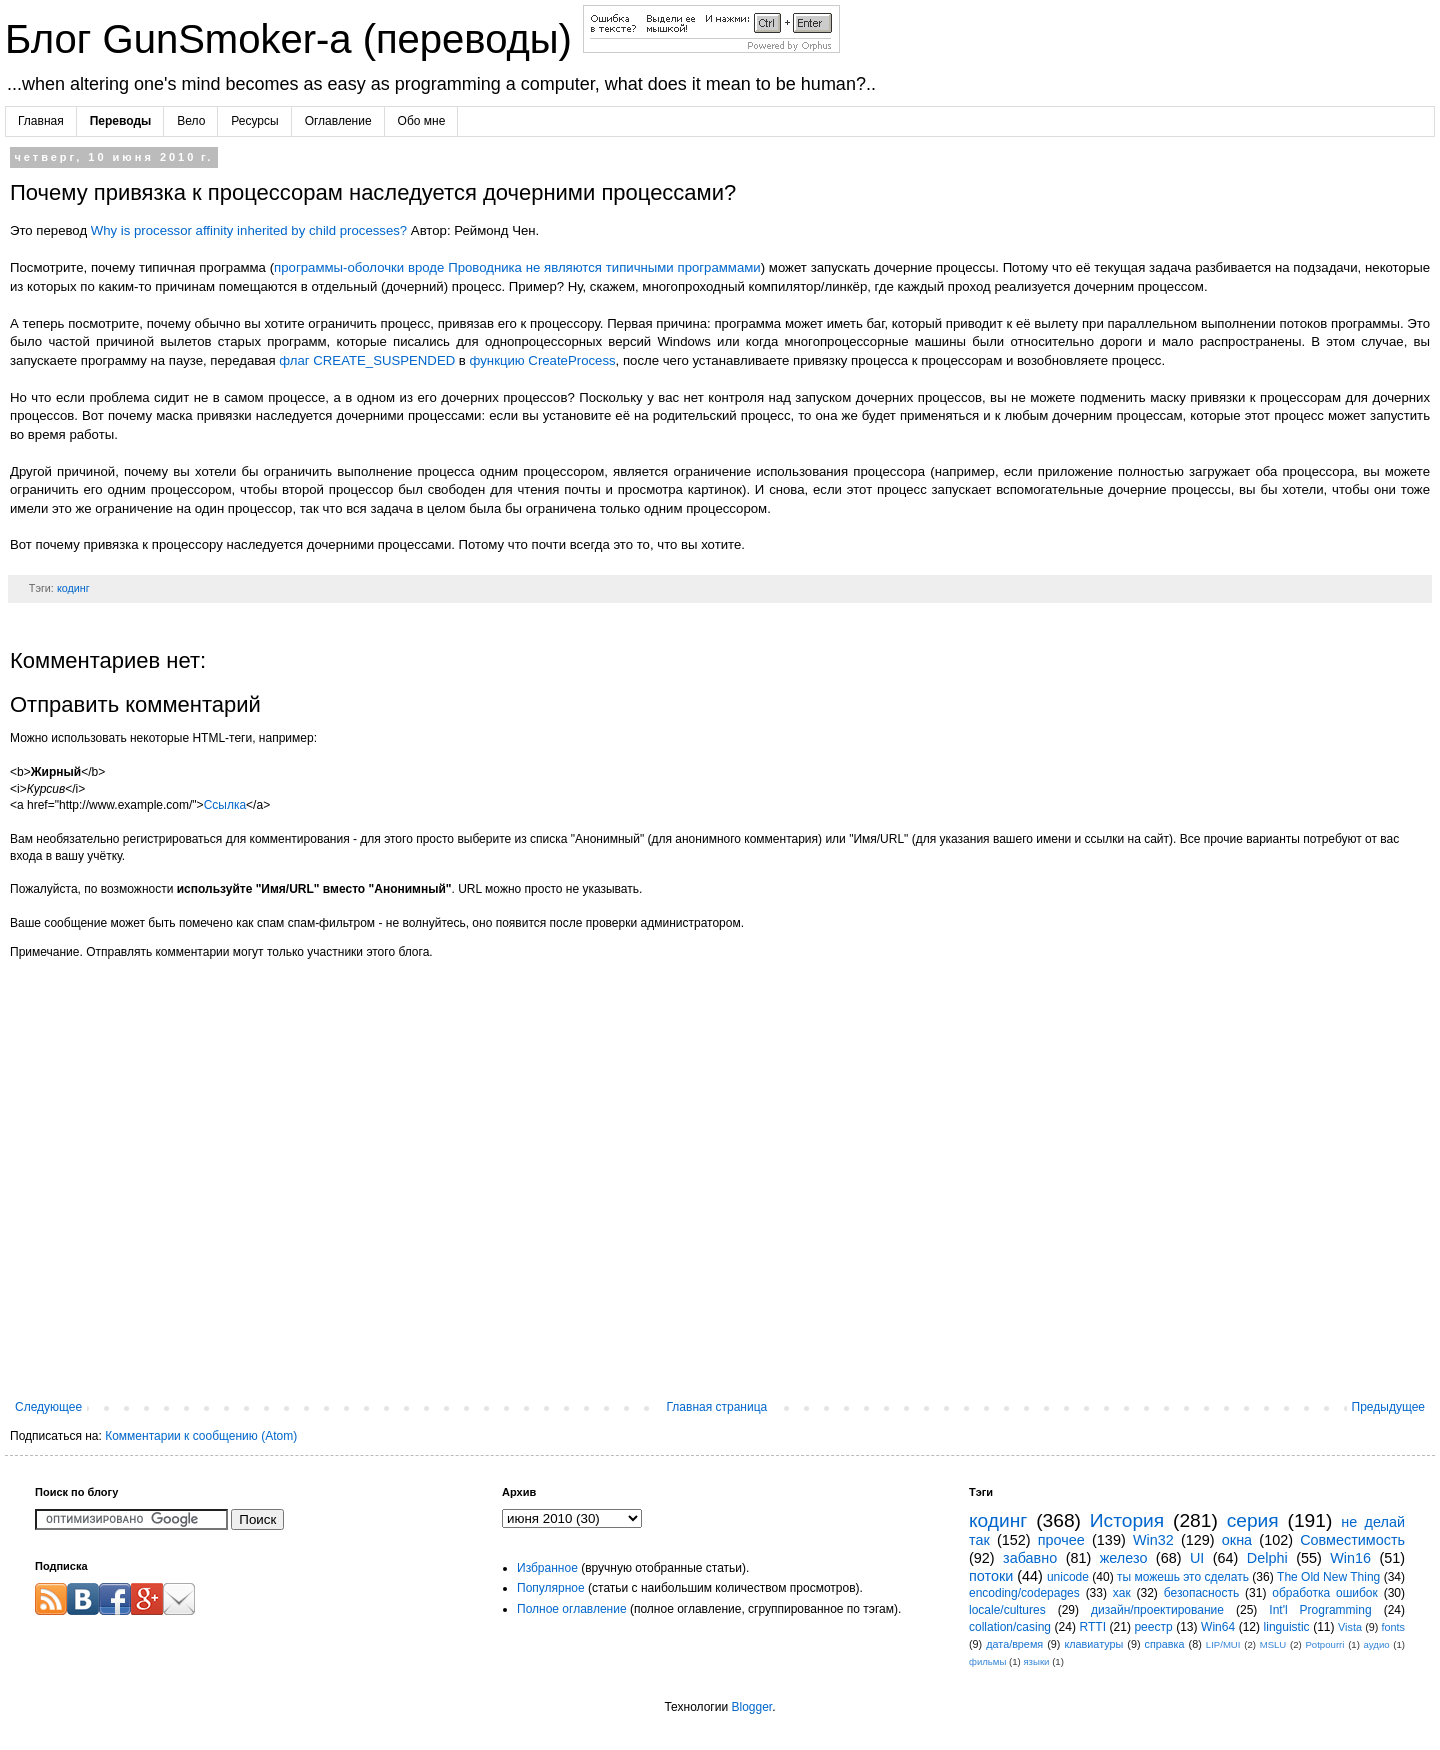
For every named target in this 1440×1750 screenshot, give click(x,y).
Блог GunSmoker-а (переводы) (294, 39)
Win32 (1153, 1540)
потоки (991, 1576)
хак (1122, 1593)
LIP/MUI (1223, 1644)
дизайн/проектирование (1157, 1610)
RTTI (1093, 1627)
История (1127, 1520)
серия (1253, 1520)
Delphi (1267, 1558)
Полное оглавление (572, 1609)
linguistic (1287, 1627)
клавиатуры (1093, 1644)
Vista (1350, 1627)
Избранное (547, 1568)
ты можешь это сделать (1183, 1577)
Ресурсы (254, 121)
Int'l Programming (1320, 1610)
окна (1237, 1540)
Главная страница (717, 1407)
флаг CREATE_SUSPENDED (367, 360)
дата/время (1014, 1644)
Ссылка (225, 805)
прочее (1061, 1540)
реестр (1153, 1627)
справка (1165, 1644)
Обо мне (422, 121)
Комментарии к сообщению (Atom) (201, 1436)
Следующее (48, 1407)
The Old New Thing (1328, 1577)
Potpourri (1324, 1644)
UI (1197, 1558)
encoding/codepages (1024, 1593)
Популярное (551, 1588)
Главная (41, 121)
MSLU (1273, 1644)
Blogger (751, 1707)
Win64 (1218, 1627)
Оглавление (338, 121)
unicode (1068, 1577)
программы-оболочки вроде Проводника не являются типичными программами (517, 267)
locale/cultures (1007, 1610)
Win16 (1350, 1558)
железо (1124, 1558)
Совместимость (1352, 1540)
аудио (1377, 1644)
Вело (191, 121)
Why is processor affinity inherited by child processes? (249, 230)
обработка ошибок (1325, 1593)
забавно (1030, 1558)
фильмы (987, 1661)
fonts (1393, 1627)
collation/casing (1010, 1627)
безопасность (1201, 1593)
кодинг (73, 588)
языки (1036, 1661)
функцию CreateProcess (543, 360)
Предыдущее (1388, 1407)
